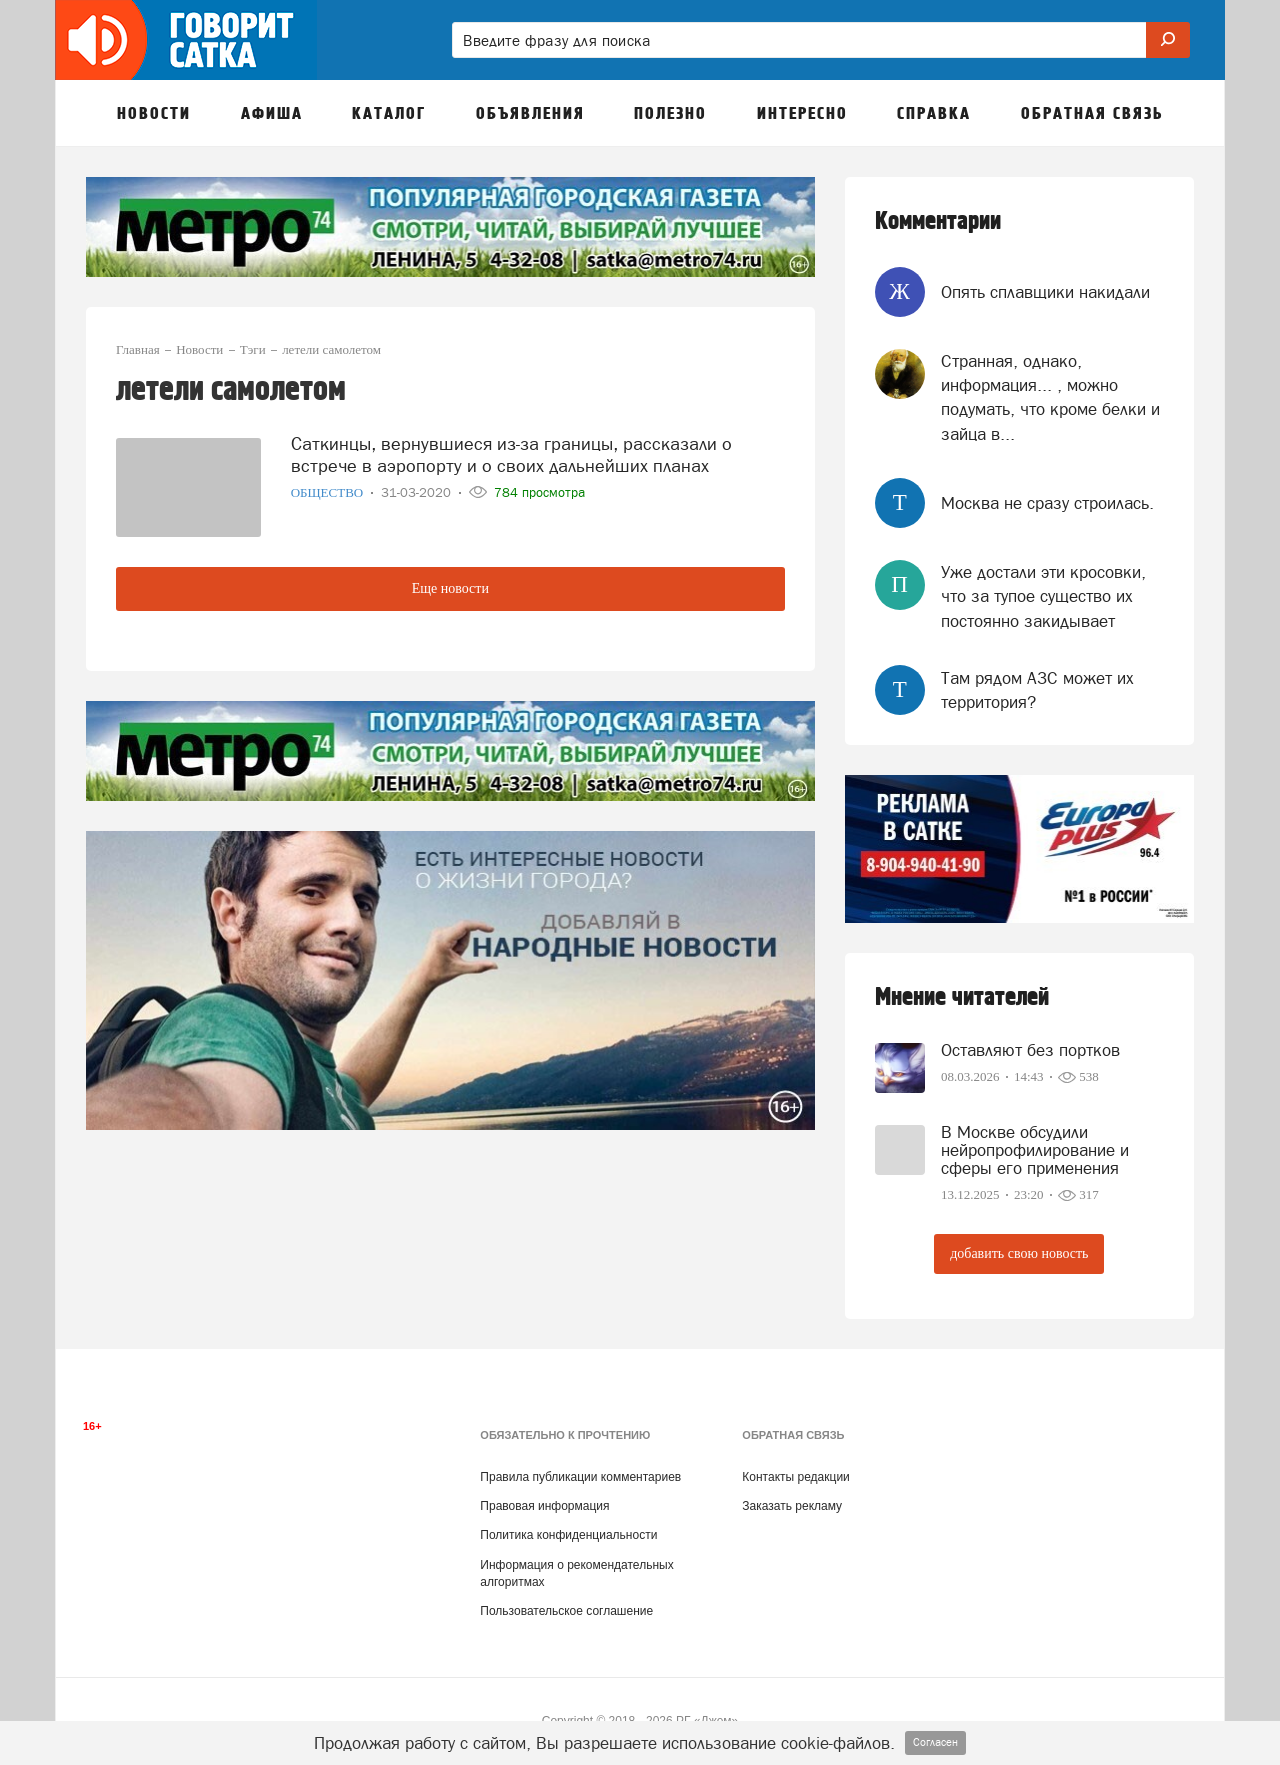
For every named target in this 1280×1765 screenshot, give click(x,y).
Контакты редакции (795, 1477)
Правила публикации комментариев (580, 1477)
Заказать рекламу (792, 1506)
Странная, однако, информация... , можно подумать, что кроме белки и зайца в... (1050, 397)
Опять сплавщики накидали (1045, 292)
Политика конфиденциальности (568, 1535)
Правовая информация (544, 1506)
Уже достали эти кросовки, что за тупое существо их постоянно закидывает (1043, 596)
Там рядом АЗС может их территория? (1037, 690)
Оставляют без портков (1030, 1050)
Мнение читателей (962, 997)
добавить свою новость (1019, 1253)
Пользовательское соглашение (566, 1611)
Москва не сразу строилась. (1047, 503)
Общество (329, 492)
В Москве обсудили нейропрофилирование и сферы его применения (1035, 1150)
